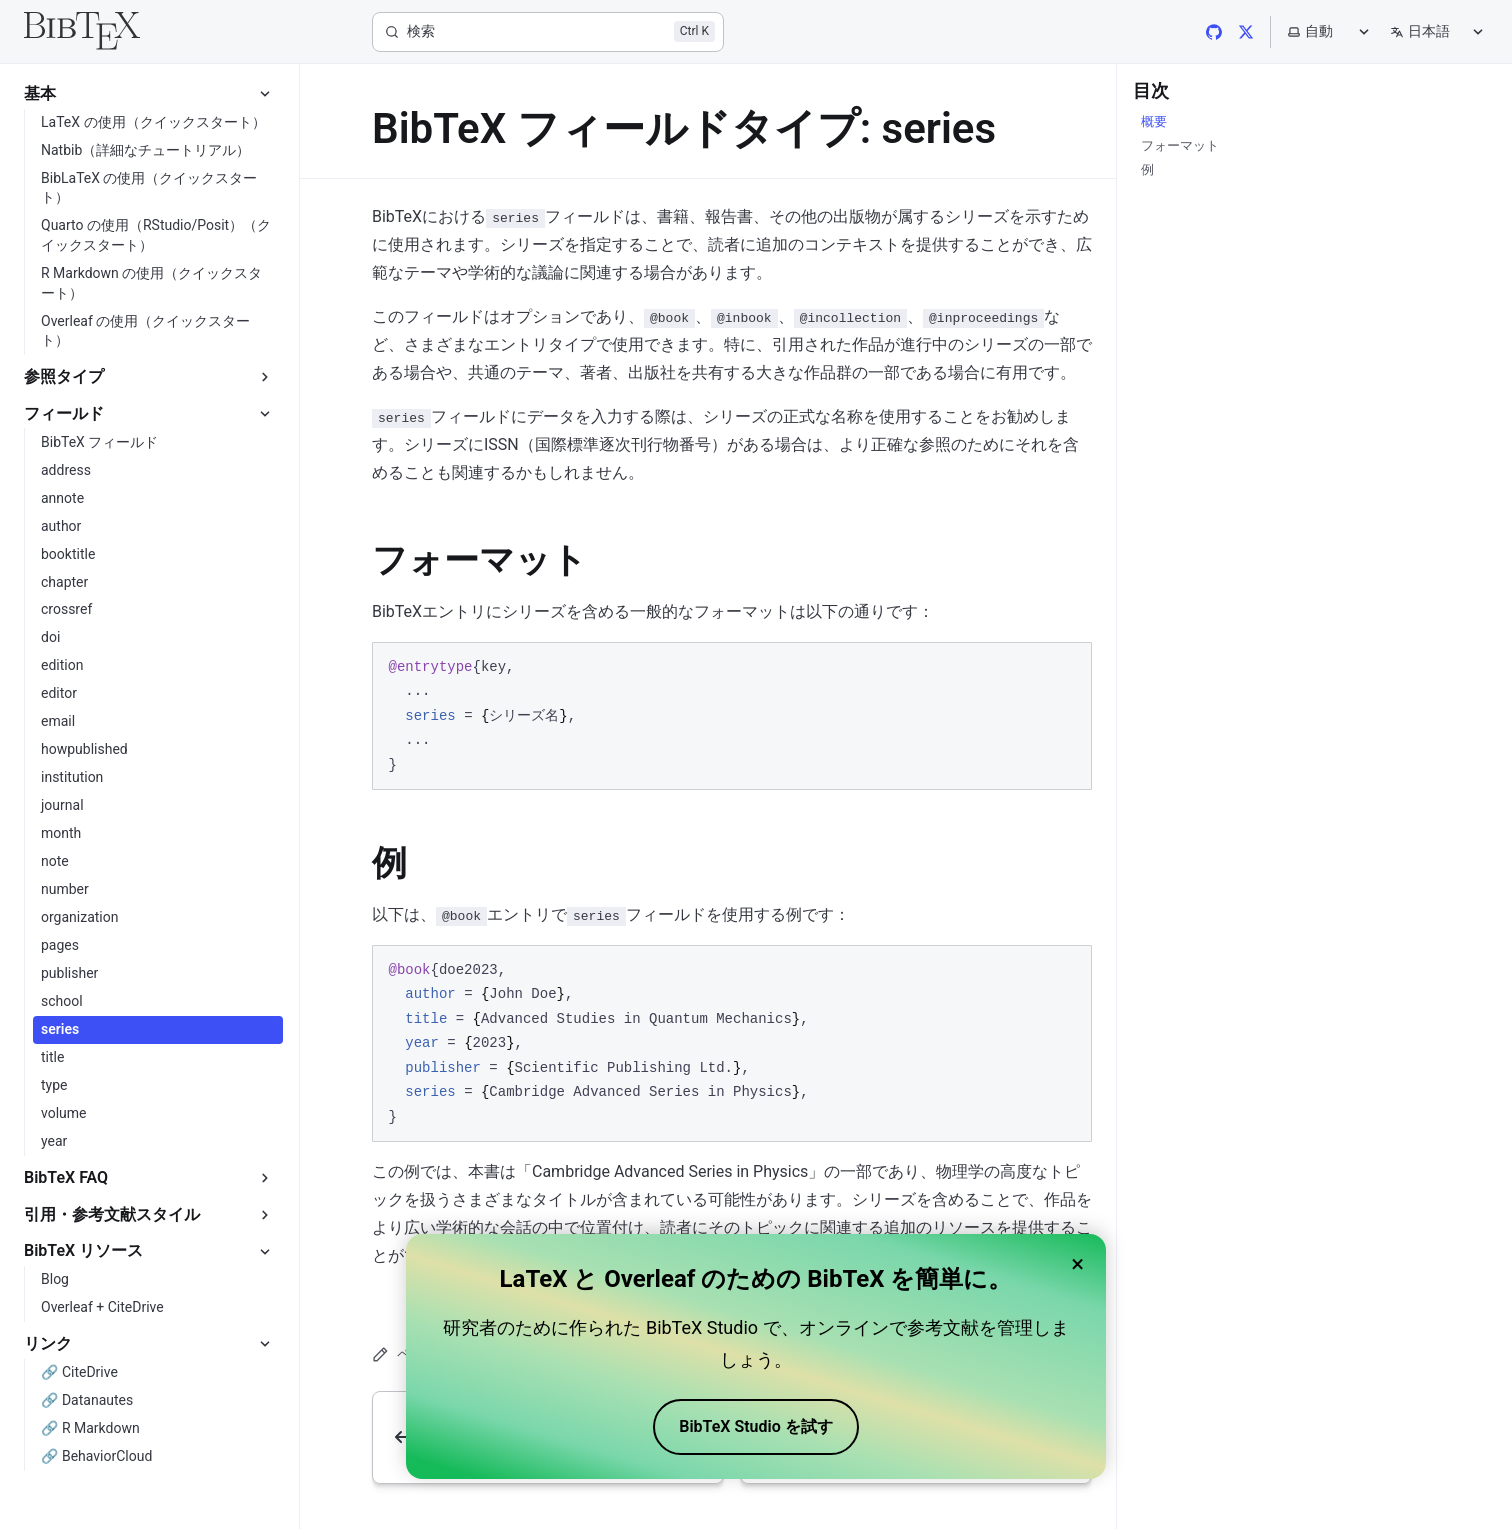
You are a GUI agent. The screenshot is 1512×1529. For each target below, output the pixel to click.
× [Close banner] (1077, 1264)
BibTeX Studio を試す (755, 1426)
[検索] (548, 32)
